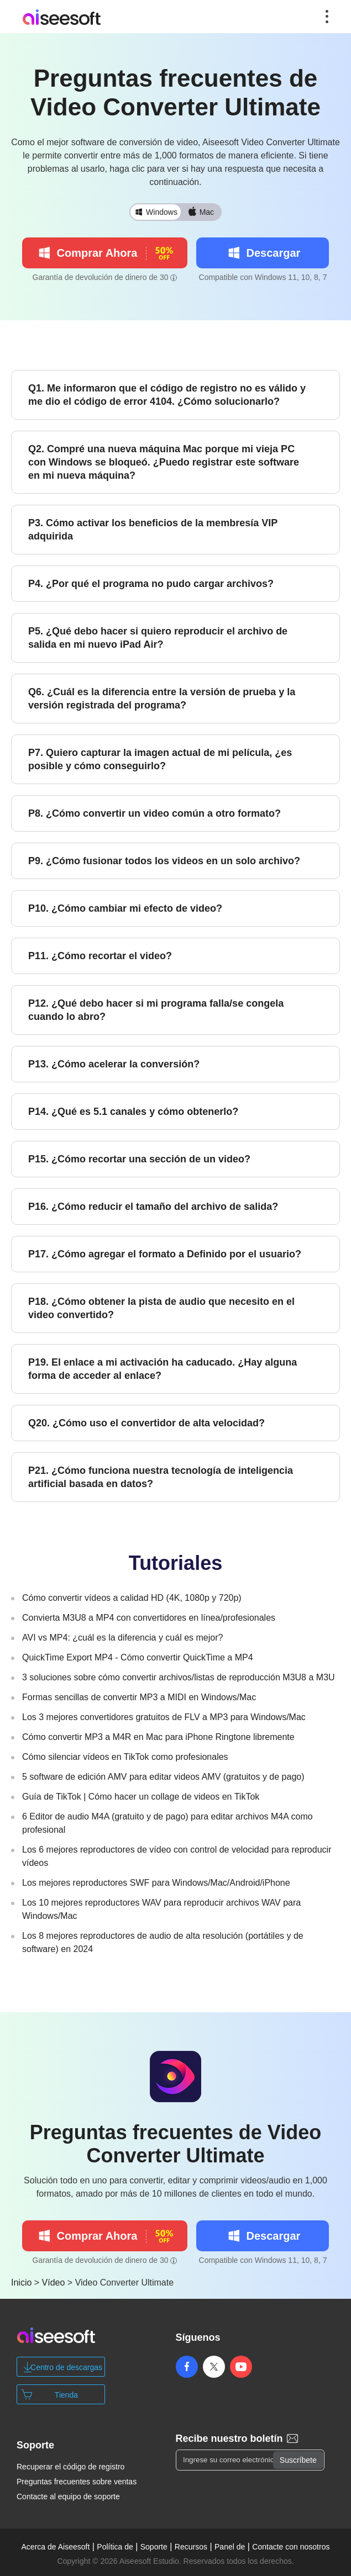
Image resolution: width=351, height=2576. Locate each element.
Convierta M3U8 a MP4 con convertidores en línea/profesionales (148, 1617)
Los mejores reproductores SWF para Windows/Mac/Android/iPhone (156, 1882)
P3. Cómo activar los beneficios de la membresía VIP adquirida (152, 529)
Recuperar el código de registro (70, 2466)
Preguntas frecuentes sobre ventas (77, 2481)
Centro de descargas (66, 2367)
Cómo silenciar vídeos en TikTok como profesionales (125, 1757)
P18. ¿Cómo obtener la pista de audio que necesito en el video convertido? (161, 1308)
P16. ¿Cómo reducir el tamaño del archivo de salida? (153, 1206)
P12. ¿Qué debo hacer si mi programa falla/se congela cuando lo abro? (156, 1010)
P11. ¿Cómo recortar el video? (100, 955)
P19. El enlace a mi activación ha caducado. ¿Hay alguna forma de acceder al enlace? (162, 1369)
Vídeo (53, 2282)
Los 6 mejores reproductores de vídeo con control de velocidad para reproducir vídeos (176, 1856)
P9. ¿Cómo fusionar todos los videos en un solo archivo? (164, 860)
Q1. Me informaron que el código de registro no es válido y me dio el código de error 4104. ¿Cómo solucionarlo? (167, 395)
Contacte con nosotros (290, 2546)
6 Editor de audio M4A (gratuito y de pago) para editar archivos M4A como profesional (167, 1823)
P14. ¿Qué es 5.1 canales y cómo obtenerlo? (133, 1111)
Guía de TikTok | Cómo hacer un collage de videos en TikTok (140, 1796)
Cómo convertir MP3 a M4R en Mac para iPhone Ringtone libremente (158, 1737)
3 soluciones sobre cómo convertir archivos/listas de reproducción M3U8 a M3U (178, 1677)
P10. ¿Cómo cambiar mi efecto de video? (125, 908)
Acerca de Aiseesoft (56, 2546)
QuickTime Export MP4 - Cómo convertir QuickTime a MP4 (137, 1657)
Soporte (153, 2546)
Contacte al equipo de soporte (68, 2496)
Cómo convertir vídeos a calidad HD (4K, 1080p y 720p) (132, 1597)
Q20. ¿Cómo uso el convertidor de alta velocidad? (146, 1423)
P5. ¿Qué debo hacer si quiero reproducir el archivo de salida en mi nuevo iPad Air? (157, 638)
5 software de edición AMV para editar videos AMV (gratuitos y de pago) (163, 1776)
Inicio (21, 2282)
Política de (115, 2546)
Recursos (191, 2546)
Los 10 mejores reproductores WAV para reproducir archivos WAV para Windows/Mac (161, 1909)
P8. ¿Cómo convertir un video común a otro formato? (154, 813)
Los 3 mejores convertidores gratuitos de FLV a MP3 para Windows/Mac (164, 1717)
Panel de (229, 2546)
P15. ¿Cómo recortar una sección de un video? (139, 1159)
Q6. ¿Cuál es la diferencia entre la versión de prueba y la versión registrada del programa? (161, 698)
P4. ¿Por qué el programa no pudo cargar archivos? (151, 583)
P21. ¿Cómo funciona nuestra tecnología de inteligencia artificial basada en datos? (160, 1477)
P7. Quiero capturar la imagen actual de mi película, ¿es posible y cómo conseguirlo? (160, 759)
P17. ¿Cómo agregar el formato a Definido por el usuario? (164, 1254)
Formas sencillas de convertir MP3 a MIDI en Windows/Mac (139, 1697)
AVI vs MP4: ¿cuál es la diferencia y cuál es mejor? (122, 1637)
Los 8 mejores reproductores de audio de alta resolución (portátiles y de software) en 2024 (162, 1942)
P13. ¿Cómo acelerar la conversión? (114, 1064)
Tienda (66, 2394)
